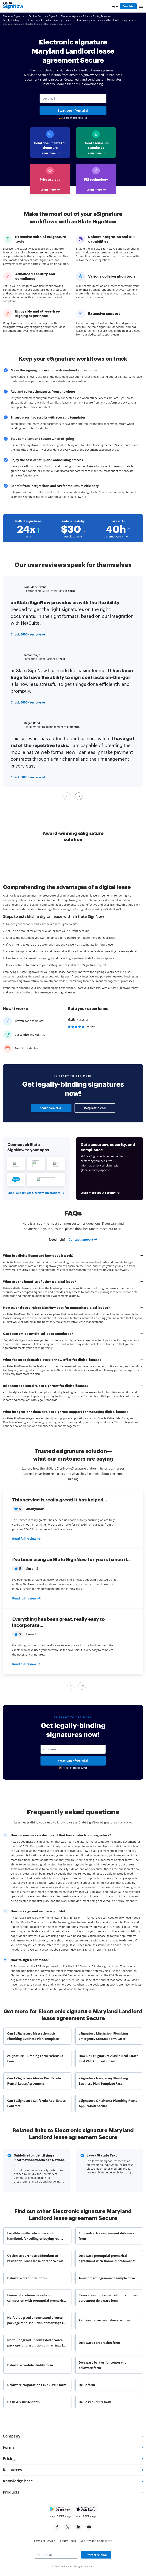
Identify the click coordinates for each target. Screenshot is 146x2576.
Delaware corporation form (99, 2343)
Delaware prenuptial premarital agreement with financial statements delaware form (107, 2259)
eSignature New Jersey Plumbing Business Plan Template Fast (103, 2081)
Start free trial (96, 2555)
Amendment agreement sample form (107, 2278)
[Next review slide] (79, 796)
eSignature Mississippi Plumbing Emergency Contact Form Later (103, 2036)
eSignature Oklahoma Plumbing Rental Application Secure (108, 2103)
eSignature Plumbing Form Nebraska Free (35, 2058)
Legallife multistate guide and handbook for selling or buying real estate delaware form (33, 2236)
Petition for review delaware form (104, 2320)
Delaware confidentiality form (30, 2365)
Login (114, 6)
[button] (141, 6)
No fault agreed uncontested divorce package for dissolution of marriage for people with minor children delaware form (36, 2321)
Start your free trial (73, 110)
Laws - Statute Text (102, 2155)
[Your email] (73, 98)
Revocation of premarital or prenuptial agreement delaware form (108, 2298)
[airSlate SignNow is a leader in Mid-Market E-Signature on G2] (37, 858)
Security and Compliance (96, 2541)
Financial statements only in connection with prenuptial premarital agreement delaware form (36, 2298)
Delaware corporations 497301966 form (36, 2385)
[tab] (73, 1256)
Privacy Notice (68, 2541)
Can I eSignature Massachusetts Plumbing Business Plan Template (33, 2036)
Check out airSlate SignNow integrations (33, 1193)
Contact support (81, 1239)
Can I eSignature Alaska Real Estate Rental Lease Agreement (34, 2081)
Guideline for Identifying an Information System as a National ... (40, 2160)
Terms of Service (44, 2541)
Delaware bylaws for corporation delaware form (104, 2365)
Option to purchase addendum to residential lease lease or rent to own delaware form (35, 2259)
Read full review (24, 1539)
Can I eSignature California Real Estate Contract (36, 2103)
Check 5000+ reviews (26, 634)
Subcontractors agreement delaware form (106, 2236)
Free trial (128, 6)
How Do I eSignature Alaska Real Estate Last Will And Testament (108, 2058)
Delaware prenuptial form (27, 2278)
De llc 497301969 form (95, 2402)
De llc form (87, 2385)
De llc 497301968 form (23, 2402)
